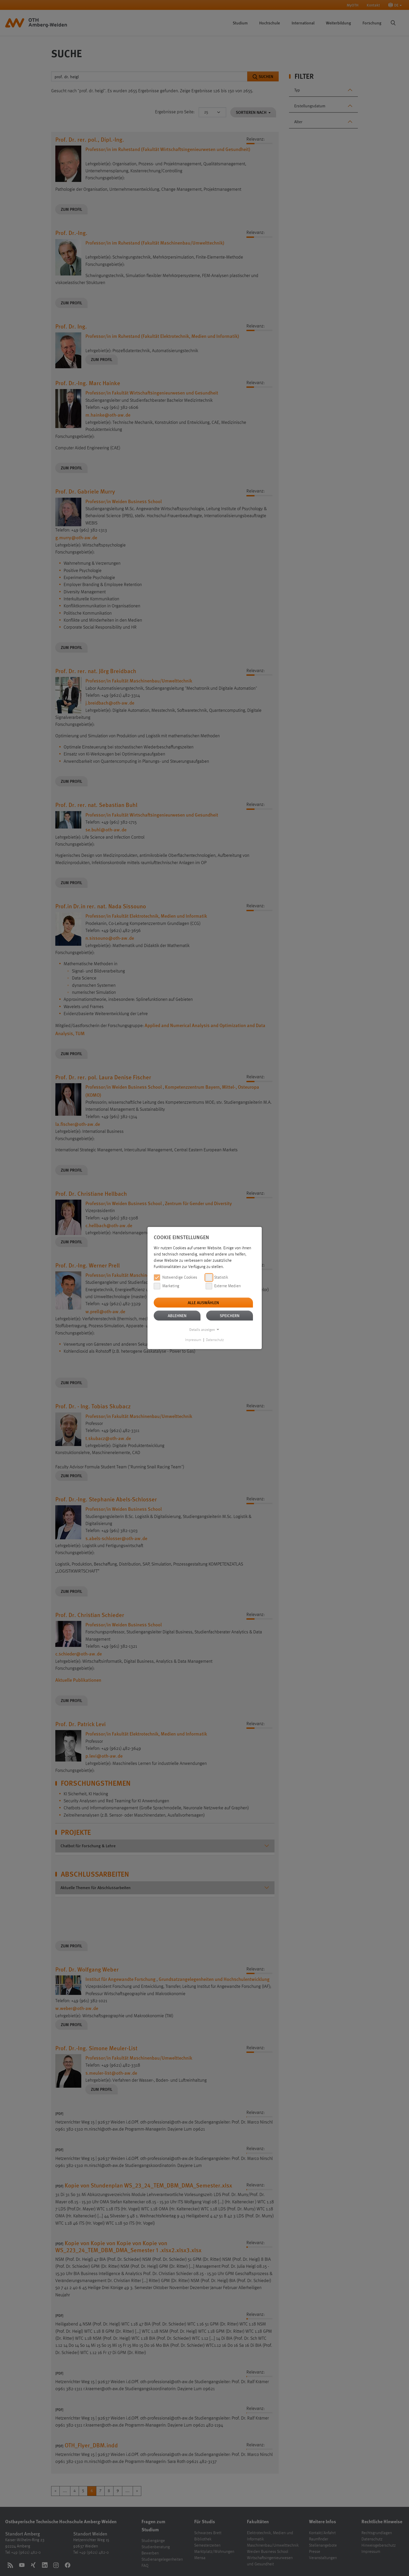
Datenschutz (215, 1340)
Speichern (229, 1315)
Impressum (193, 1340)
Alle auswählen (203, 1302)
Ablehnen (177, 1315)
